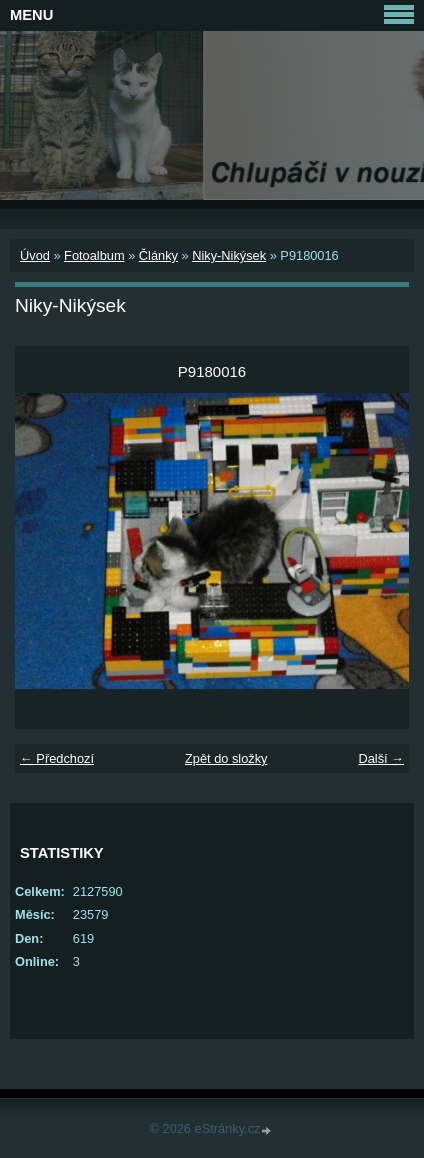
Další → (381, 758)
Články (158, 255)
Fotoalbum (94, 255)
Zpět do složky (226, 758)
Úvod (35, 255)
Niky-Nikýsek (229, 255)
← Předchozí (57, 758)
